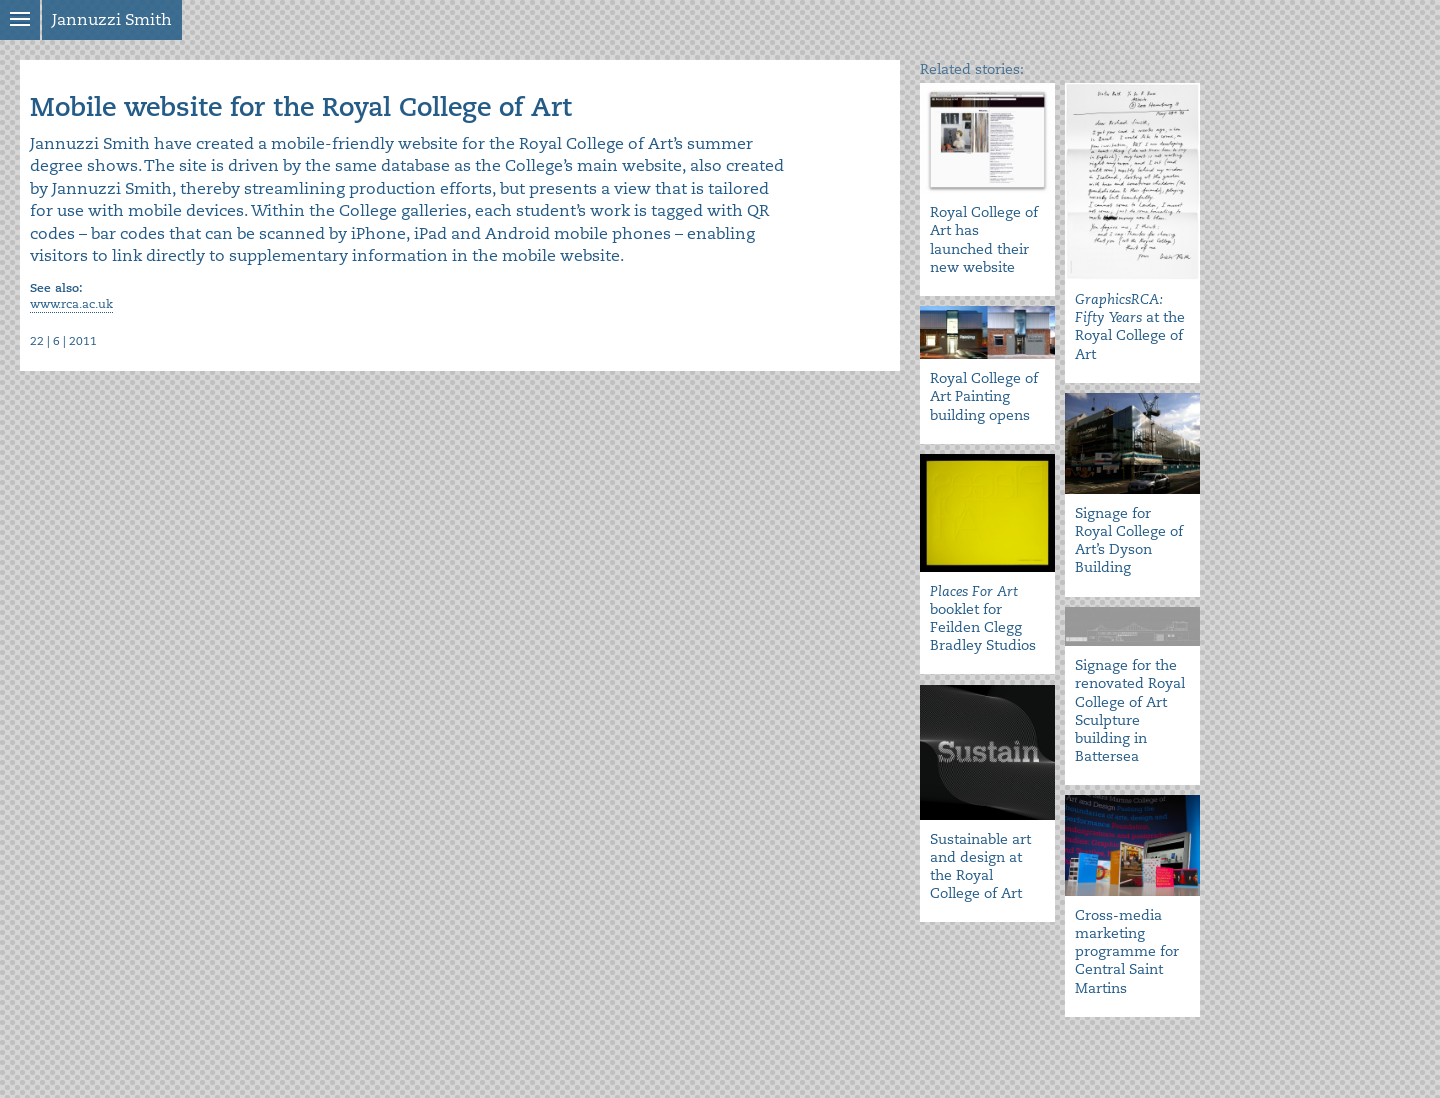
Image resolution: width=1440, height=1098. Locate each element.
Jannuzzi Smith (112, 20)
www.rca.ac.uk (71, 304)
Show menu (20, 20)
